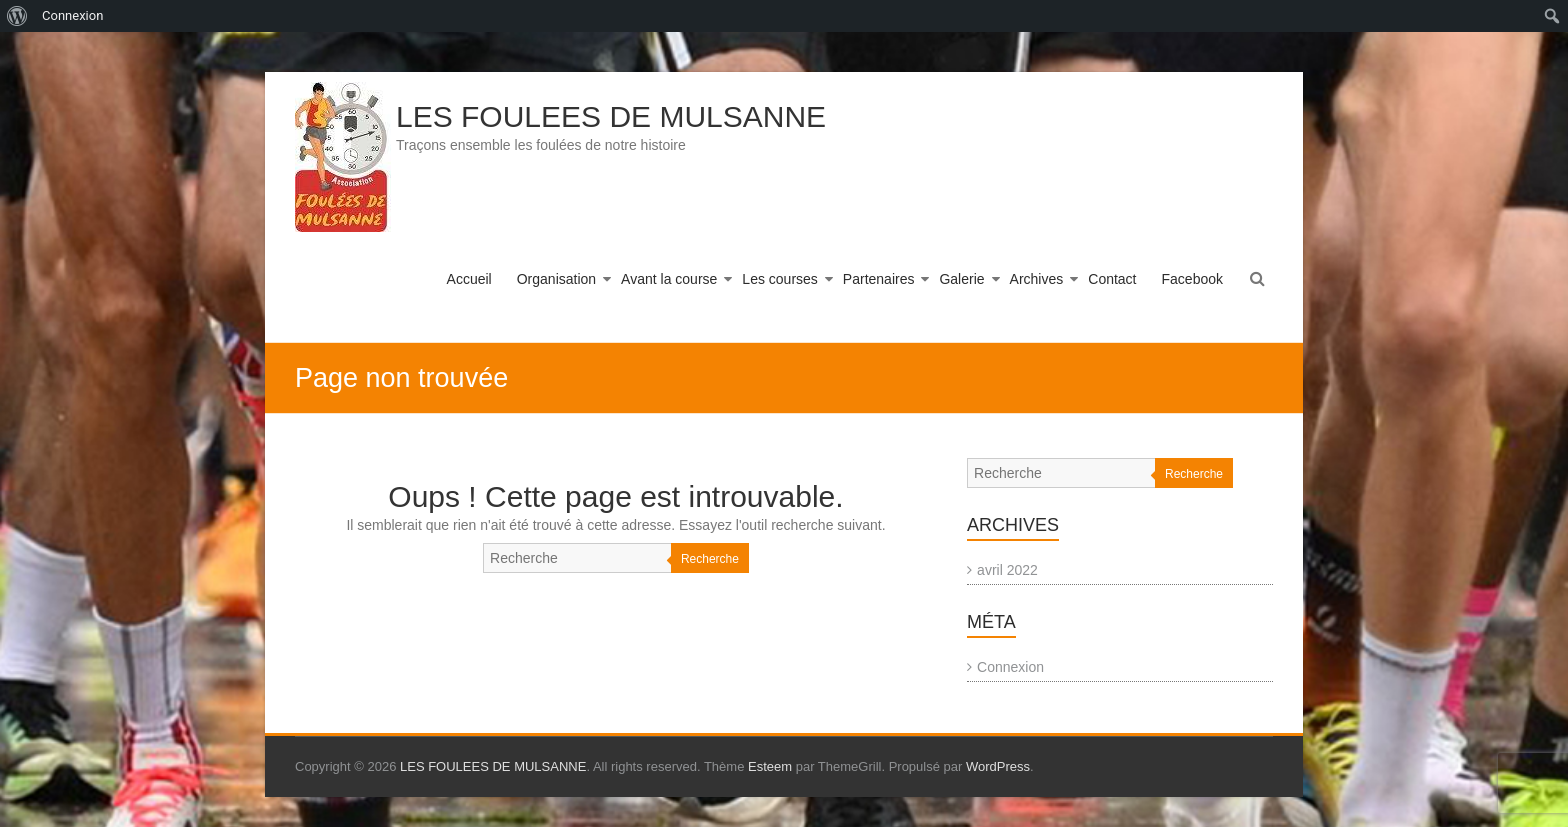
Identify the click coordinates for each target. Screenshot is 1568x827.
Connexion (1010, 667)
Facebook (1192, 279)
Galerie (961, 279)
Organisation (556, 279)
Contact (1112, 279)
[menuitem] (17, 16)
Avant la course (669, 279)
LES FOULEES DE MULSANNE (611, 116)
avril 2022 (1007, 570)
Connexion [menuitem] (72, 15)
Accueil (469, 279)
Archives (1037, 279)
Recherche (710, 559)
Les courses (779, 279)
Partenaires (879, 279)
